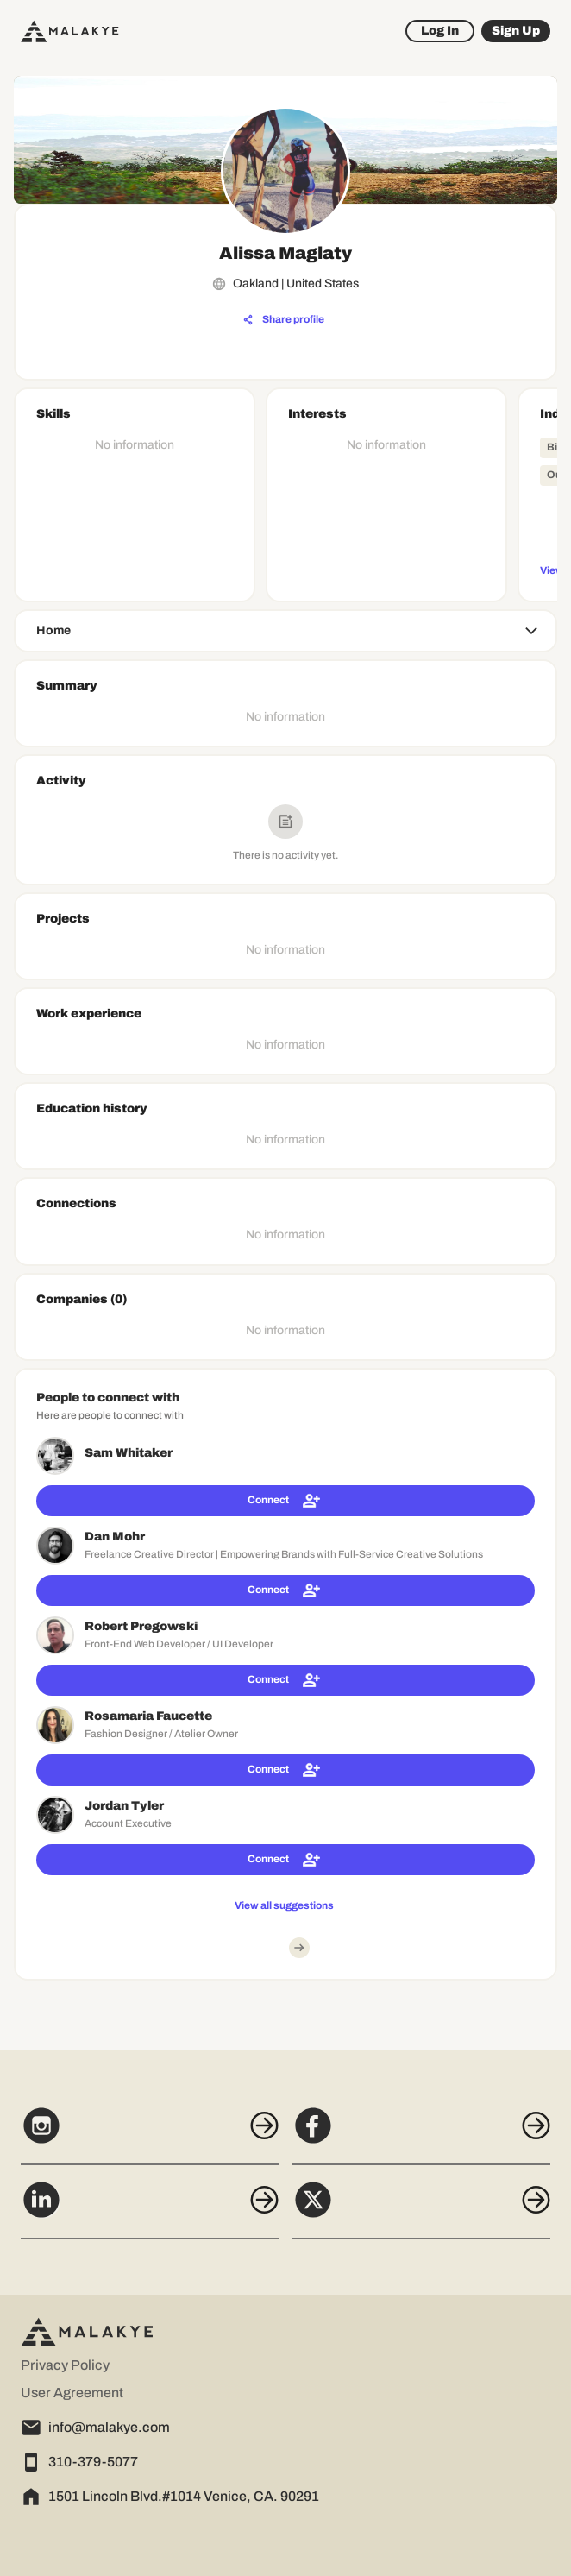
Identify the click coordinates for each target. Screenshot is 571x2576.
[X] (421, 2209)
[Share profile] (284, 320)
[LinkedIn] (150, 2209)
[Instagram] (150, 2135)
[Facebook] (421, 2135)
